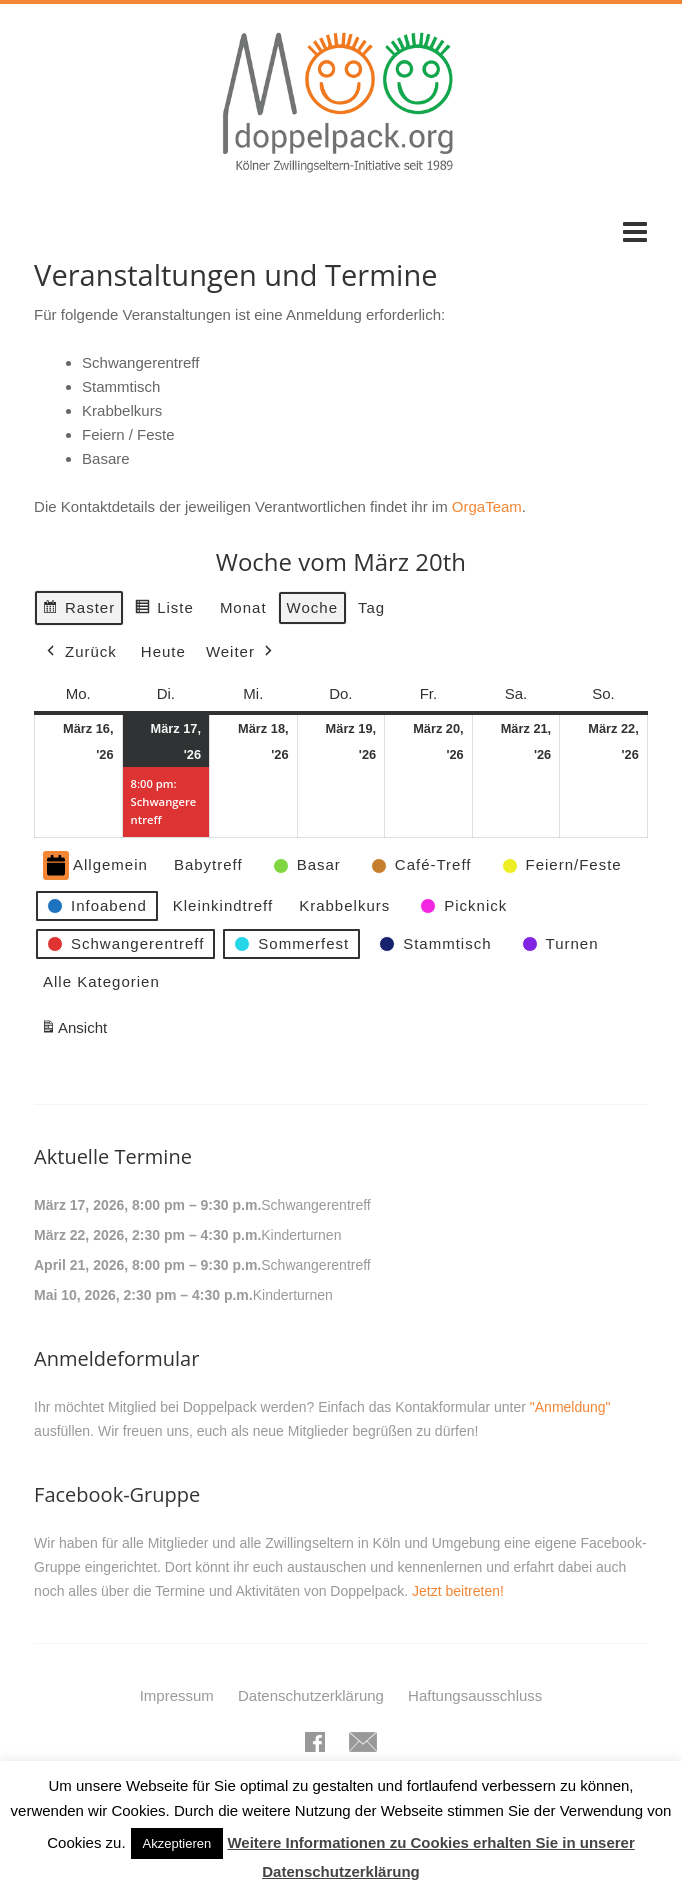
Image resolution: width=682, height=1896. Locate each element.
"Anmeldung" (570, 1407)
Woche (312, 606)
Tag (371, 606)
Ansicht (77, 1030)
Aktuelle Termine (113, 1156)
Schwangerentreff (315, 1205)
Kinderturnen (301, 1235)
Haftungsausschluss (475, 1695)
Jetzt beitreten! (458, 1591)
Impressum (177, 1695)
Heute (163, 651)
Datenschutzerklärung (311, 1695)
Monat (243, 606)
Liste (164, 609)
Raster (78, 609)
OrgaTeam (487, 506)
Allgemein (95, 865)
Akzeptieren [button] (177, 1843)
